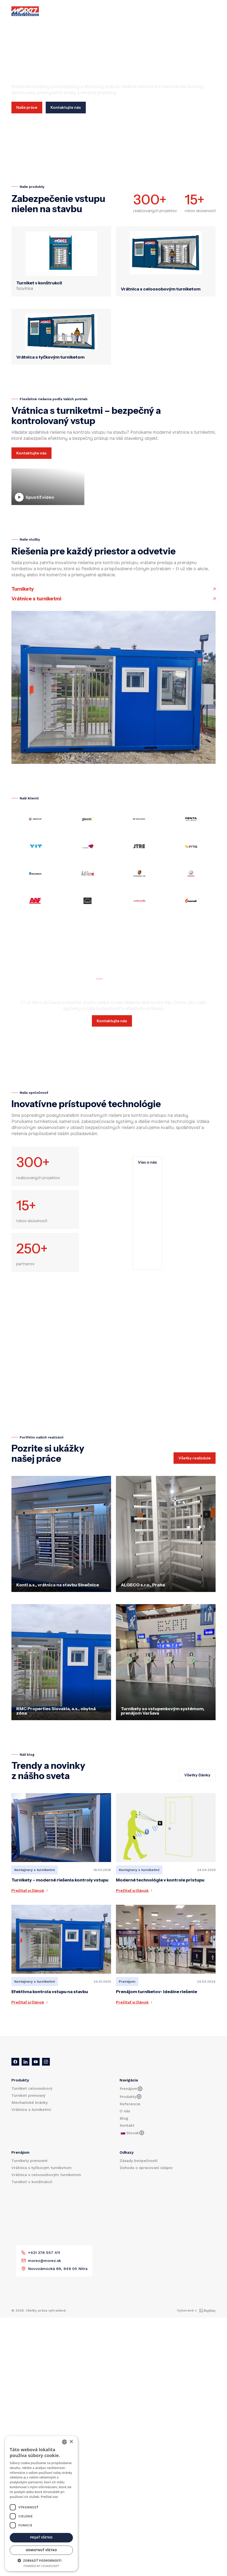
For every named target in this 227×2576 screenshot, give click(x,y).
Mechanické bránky (29, 1971)
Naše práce (26, 107)
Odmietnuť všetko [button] (41, 2550)
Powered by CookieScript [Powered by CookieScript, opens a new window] (41, 2566)
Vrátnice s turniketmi (31, 1978)
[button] (41, 2560)
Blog (124, 1987)
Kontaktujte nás (66, 107)
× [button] (71, 2442)
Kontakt (127, 1994)
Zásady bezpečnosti (138, 2029)
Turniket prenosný (28, 1964)
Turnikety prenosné (29, 2029)
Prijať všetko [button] (41, 2537)
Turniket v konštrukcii (31, 2051)
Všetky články (197, 1644)
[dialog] (41, 2503)
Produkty (131, 1965)
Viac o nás (147, 1162)
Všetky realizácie (194, 1327)
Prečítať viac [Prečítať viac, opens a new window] (49, 2497)
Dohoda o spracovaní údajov (146, 2036)
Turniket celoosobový (31, 1957)
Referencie (130, 1973)
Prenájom (131, 1958)
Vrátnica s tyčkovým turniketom (41, 2036)
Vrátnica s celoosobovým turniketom (46, 2044)
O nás (125, 1980)
